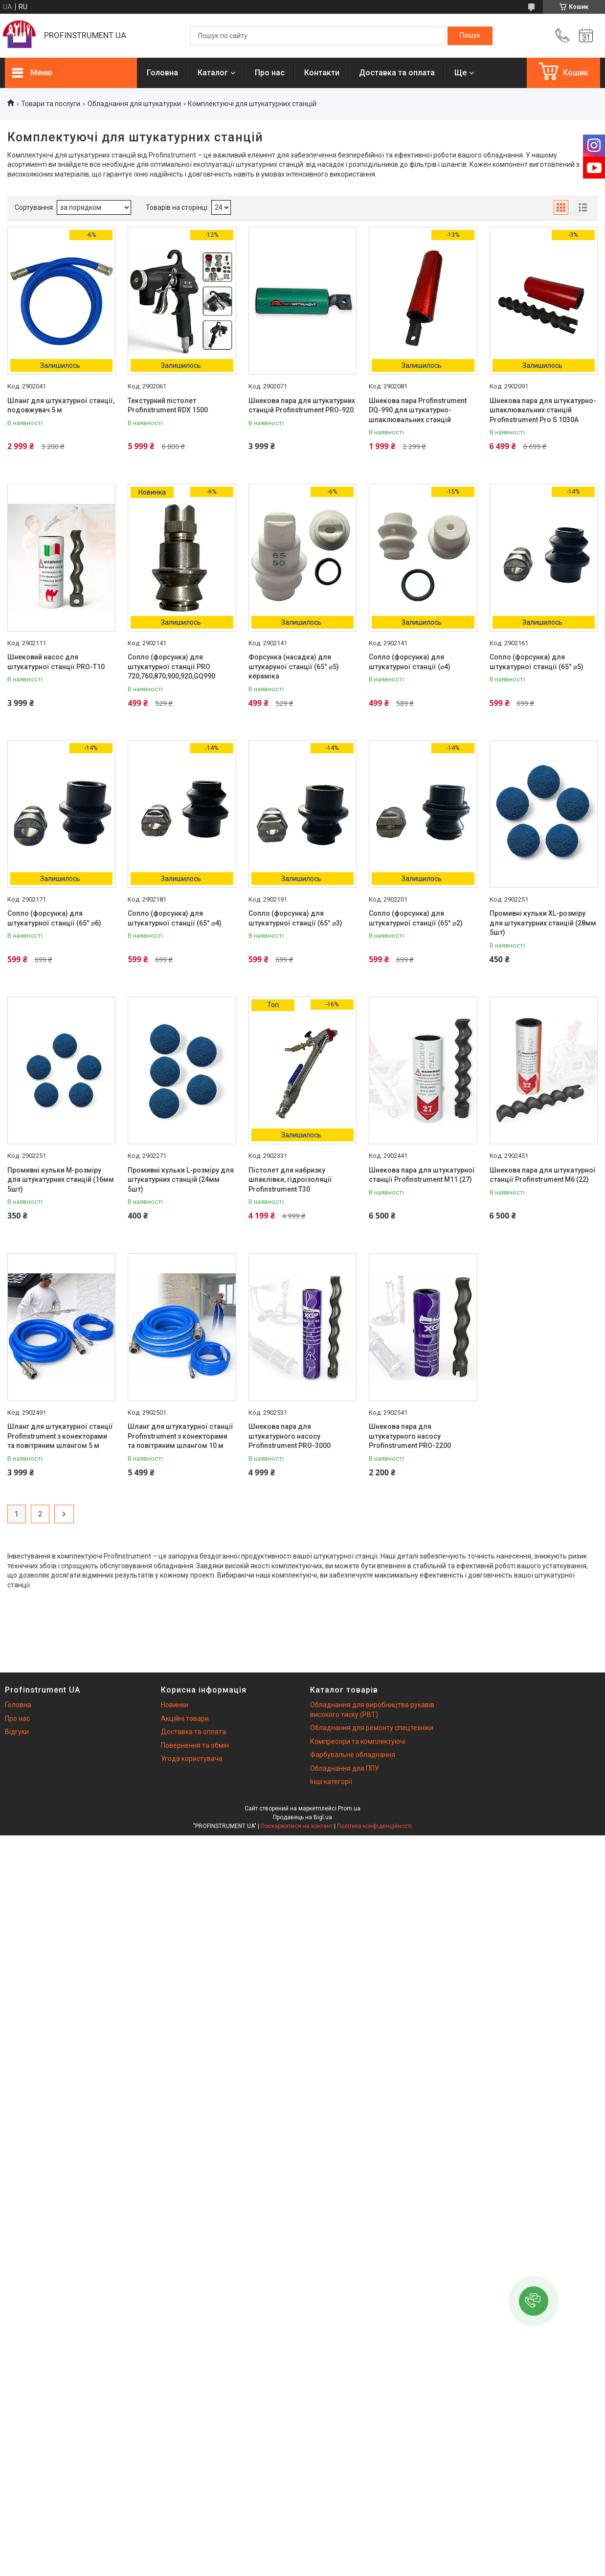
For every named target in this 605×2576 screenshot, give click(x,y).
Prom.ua (349, 1808)
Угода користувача (192, 1759)
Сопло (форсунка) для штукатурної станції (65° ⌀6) (54, 918)
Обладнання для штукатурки (134, 104)
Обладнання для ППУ (344, 1768)
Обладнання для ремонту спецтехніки (371, 1728)
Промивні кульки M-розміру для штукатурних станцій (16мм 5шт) (60, 1179)
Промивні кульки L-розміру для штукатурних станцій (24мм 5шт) (181, 1179)
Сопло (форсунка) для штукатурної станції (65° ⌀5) (536, 662)
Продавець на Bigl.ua (302, 1817)
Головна (162, 72)
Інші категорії (331, 1781)
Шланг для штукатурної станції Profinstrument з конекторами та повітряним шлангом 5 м (60, 1436)
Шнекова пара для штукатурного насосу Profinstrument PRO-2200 (410, 1436)
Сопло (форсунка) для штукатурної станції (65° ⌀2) (416, 918)
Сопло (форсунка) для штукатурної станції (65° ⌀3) (295, 918)
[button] (533, 2301)
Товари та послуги (50, 104)
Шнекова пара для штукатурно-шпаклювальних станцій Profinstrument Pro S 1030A (543, 410)
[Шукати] (470, 35)
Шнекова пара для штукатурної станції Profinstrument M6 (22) (543, 1175)
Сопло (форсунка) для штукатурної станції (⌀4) (409, 662)
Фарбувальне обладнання (352, 1755)
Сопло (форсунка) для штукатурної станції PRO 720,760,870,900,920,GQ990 (171, 666)
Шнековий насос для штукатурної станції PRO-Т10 (56, 662)
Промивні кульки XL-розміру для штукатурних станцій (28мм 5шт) (543, 922)
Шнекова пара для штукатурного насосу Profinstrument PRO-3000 (289, 1436)
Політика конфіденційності (374, 1826)
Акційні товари (185, 1718)
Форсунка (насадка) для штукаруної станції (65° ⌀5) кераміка (293, 666)
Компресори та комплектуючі (357, 1741)
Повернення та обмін (195, 1745)
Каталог (213, 72)
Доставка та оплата (397, 72)
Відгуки (17, 1732)
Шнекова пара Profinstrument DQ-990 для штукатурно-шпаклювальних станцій (418, 410)
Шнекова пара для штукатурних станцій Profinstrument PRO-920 (301, 405)
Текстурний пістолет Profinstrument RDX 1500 (168, 405)
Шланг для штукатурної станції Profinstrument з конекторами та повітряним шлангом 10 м (180, 1436)
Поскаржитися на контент (297, 1826)
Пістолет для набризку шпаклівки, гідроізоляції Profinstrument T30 (290, 1179)
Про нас (270, 72)
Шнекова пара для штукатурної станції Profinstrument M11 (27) (422, 1175)
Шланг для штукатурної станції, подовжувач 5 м (60, 405)
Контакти (321, 72)
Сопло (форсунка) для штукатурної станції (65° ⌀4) (175, 918)
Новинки (174, 1705)
